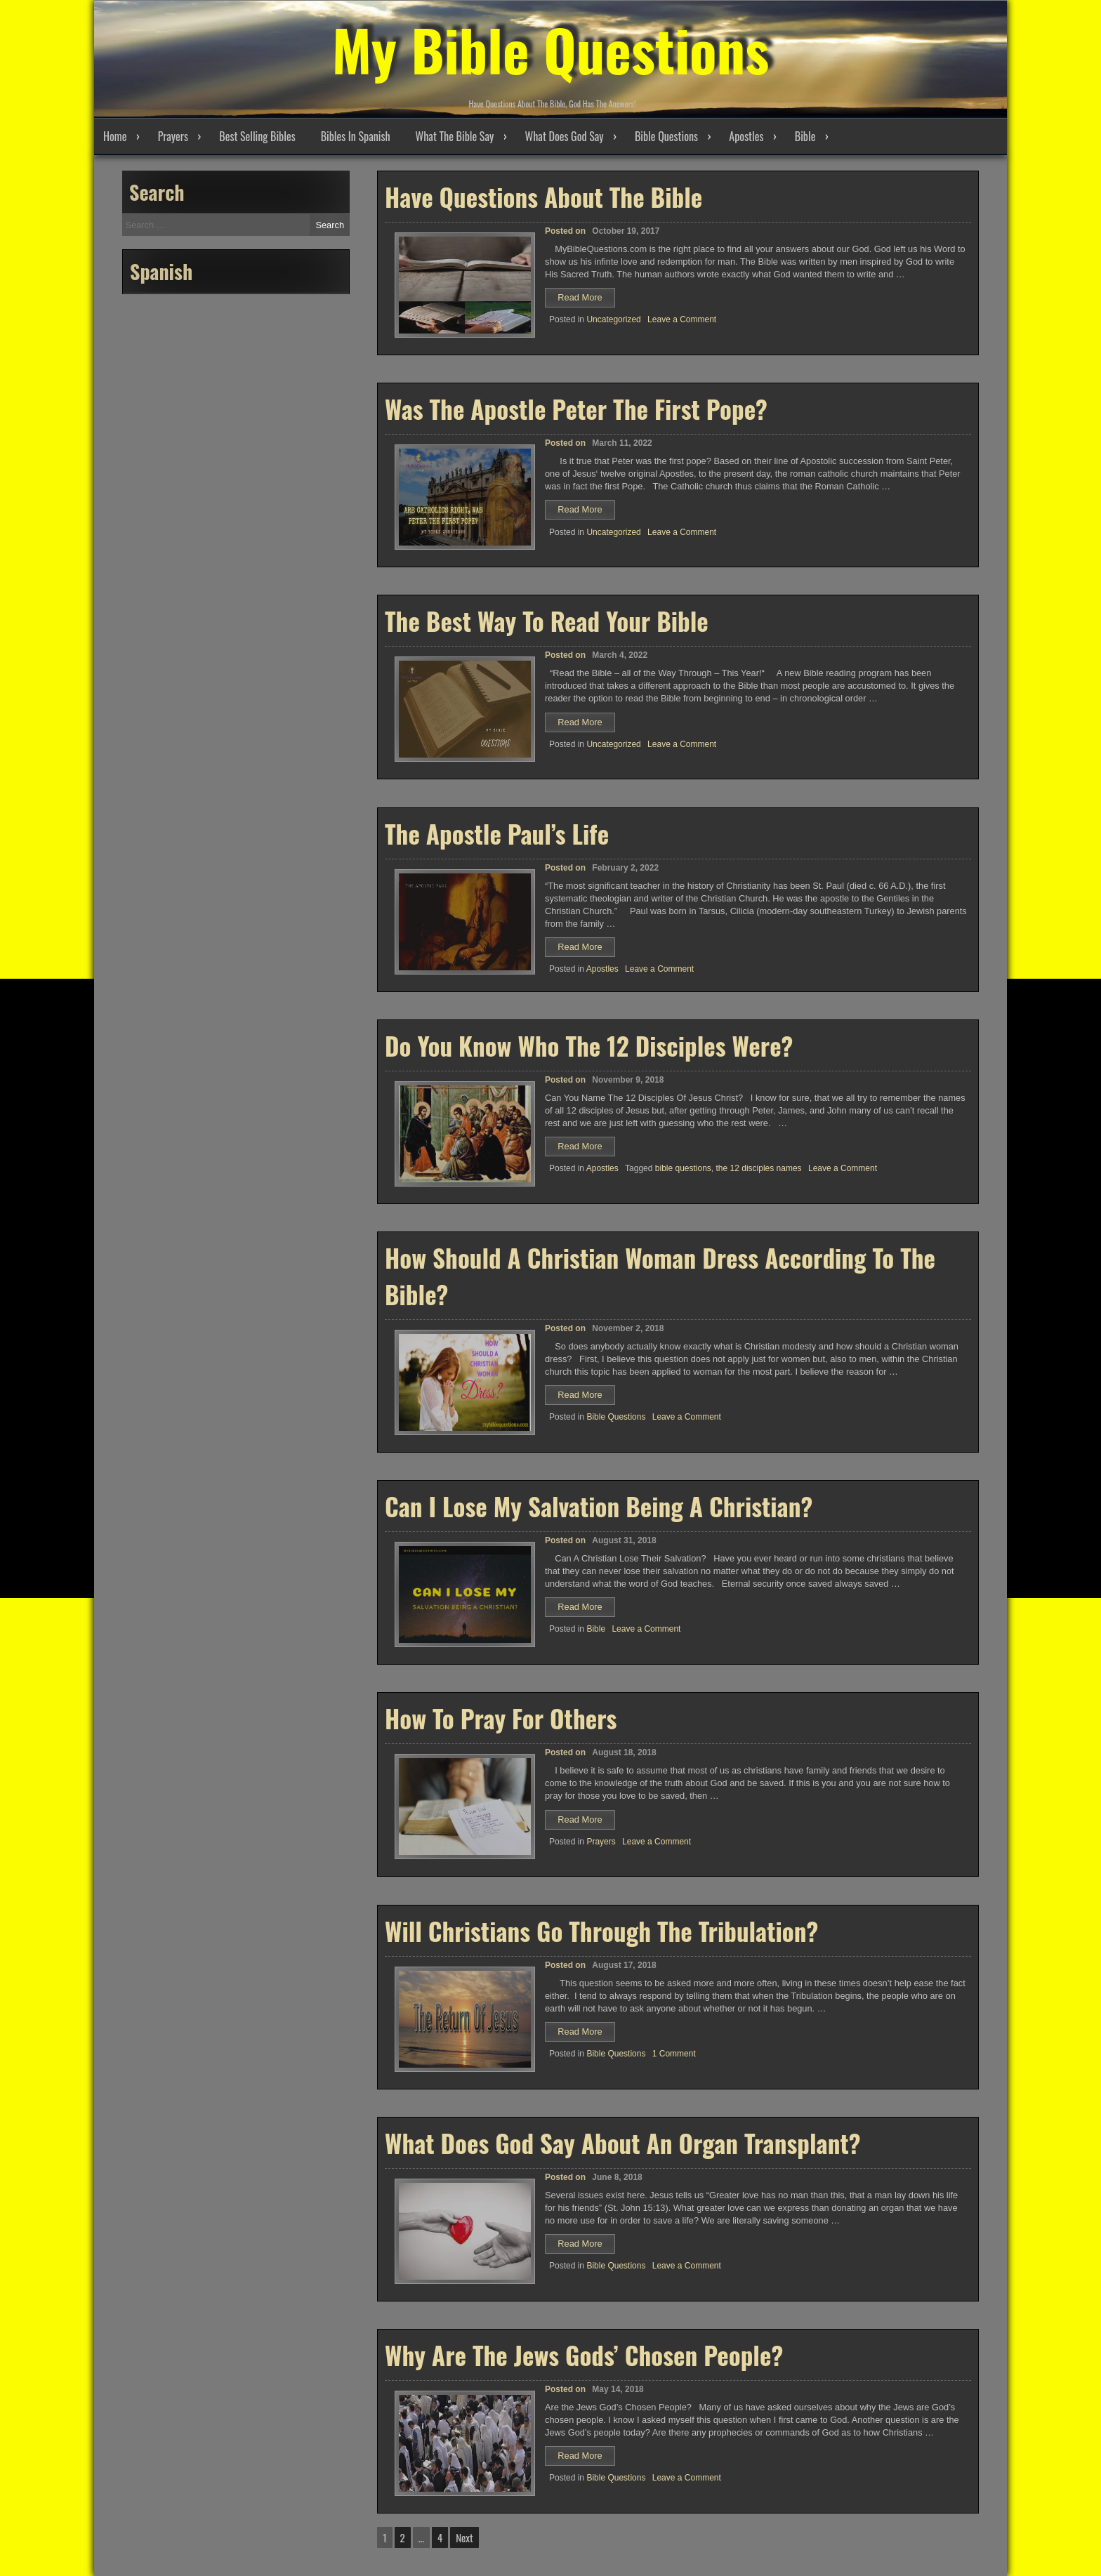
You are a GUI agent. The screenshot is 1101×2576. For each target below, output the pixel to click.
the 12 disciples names (759, 1168)
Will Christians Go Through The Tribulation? (601, 1931)
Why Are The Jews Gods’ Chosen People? (584, 2355)
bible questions (683, 1168)
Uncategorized (613, 319)
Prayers (173, 136)
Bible (805, 136)
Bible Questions (666, 136)
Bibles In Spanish (355, 136)
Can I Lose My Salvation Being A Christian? (598, 1506)
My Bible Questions (550, 49)
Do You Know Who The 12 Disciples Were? (589, 1045)
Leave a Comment (681, 319)
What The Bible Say (455, 136)
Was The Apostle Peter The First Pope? (576, 408)
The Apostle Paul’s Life (497, 833)
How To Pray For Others (501, 1718)
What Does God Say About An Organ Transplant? (623, 2143)
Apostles (746, 136)
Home (114, 136)
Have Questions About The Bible (543, 196)
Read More (586, 299)
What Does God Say (564, 136)
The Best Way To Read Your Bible (546, 620)
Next (464, 2537)
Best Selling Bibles (257, 136)
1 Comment (674, 2054)
